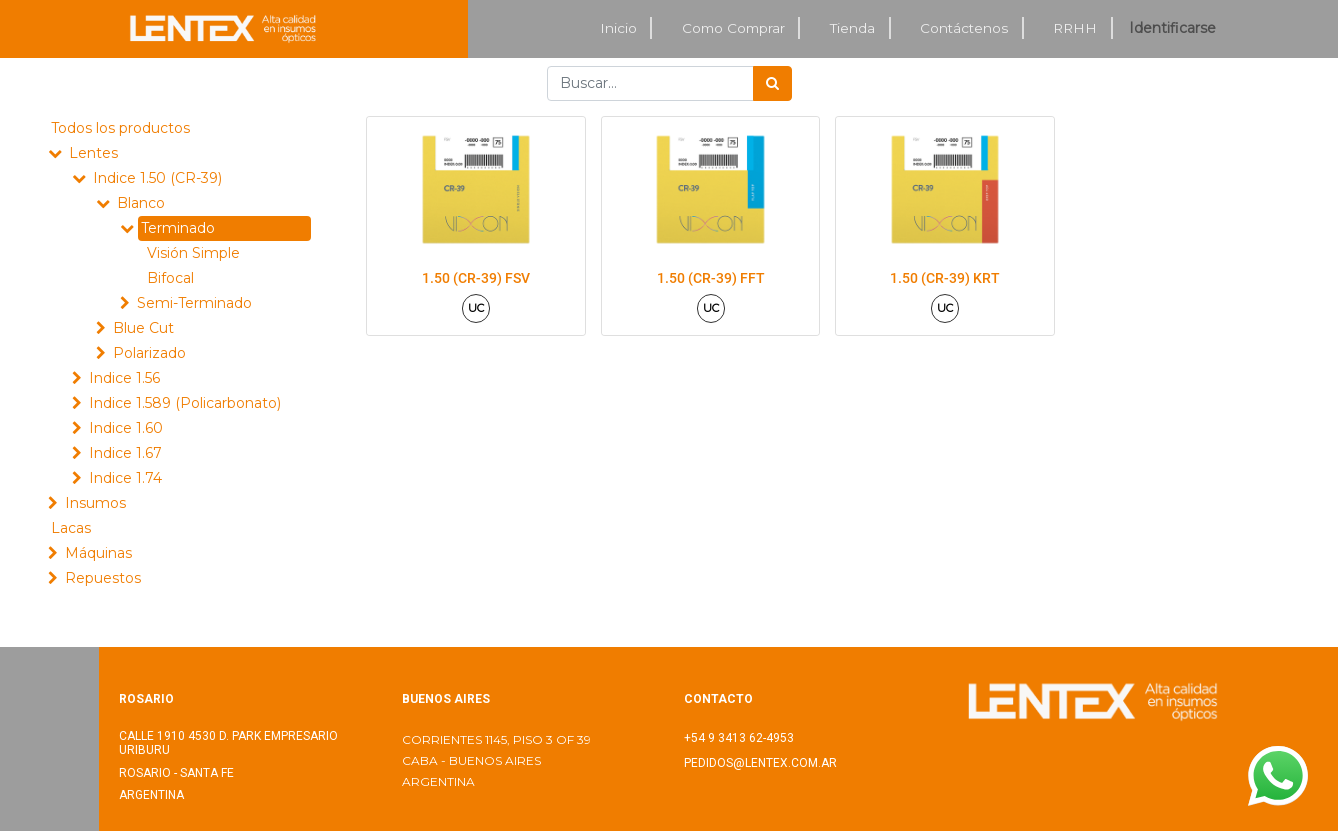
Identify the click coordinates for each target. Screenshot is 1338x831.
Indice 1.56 (124, 378)
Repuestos (103, 578)
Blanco (141, 203)
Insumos (95, 503)
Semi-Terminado (194, 303)
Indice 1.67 (125, 453)
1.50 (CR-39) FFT (711, 278)
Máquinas (98, 553)
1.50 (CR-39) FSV (476, 278)
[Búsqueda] (772, 83)
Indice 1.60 (126, 428)
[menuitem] (619, 28)
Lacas (71, 528)
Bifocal (170, 278)
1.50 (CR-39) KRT (945, 278)
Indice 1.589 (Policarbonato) (185, 403)
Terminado (178, 228)
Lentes (93, 153)
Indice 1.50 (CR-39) (157, 178)
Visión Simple (193, 253)
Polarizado (149, 353)
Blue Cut (143, 328)
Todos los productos (120, 128)
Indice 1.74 (125, 478)
